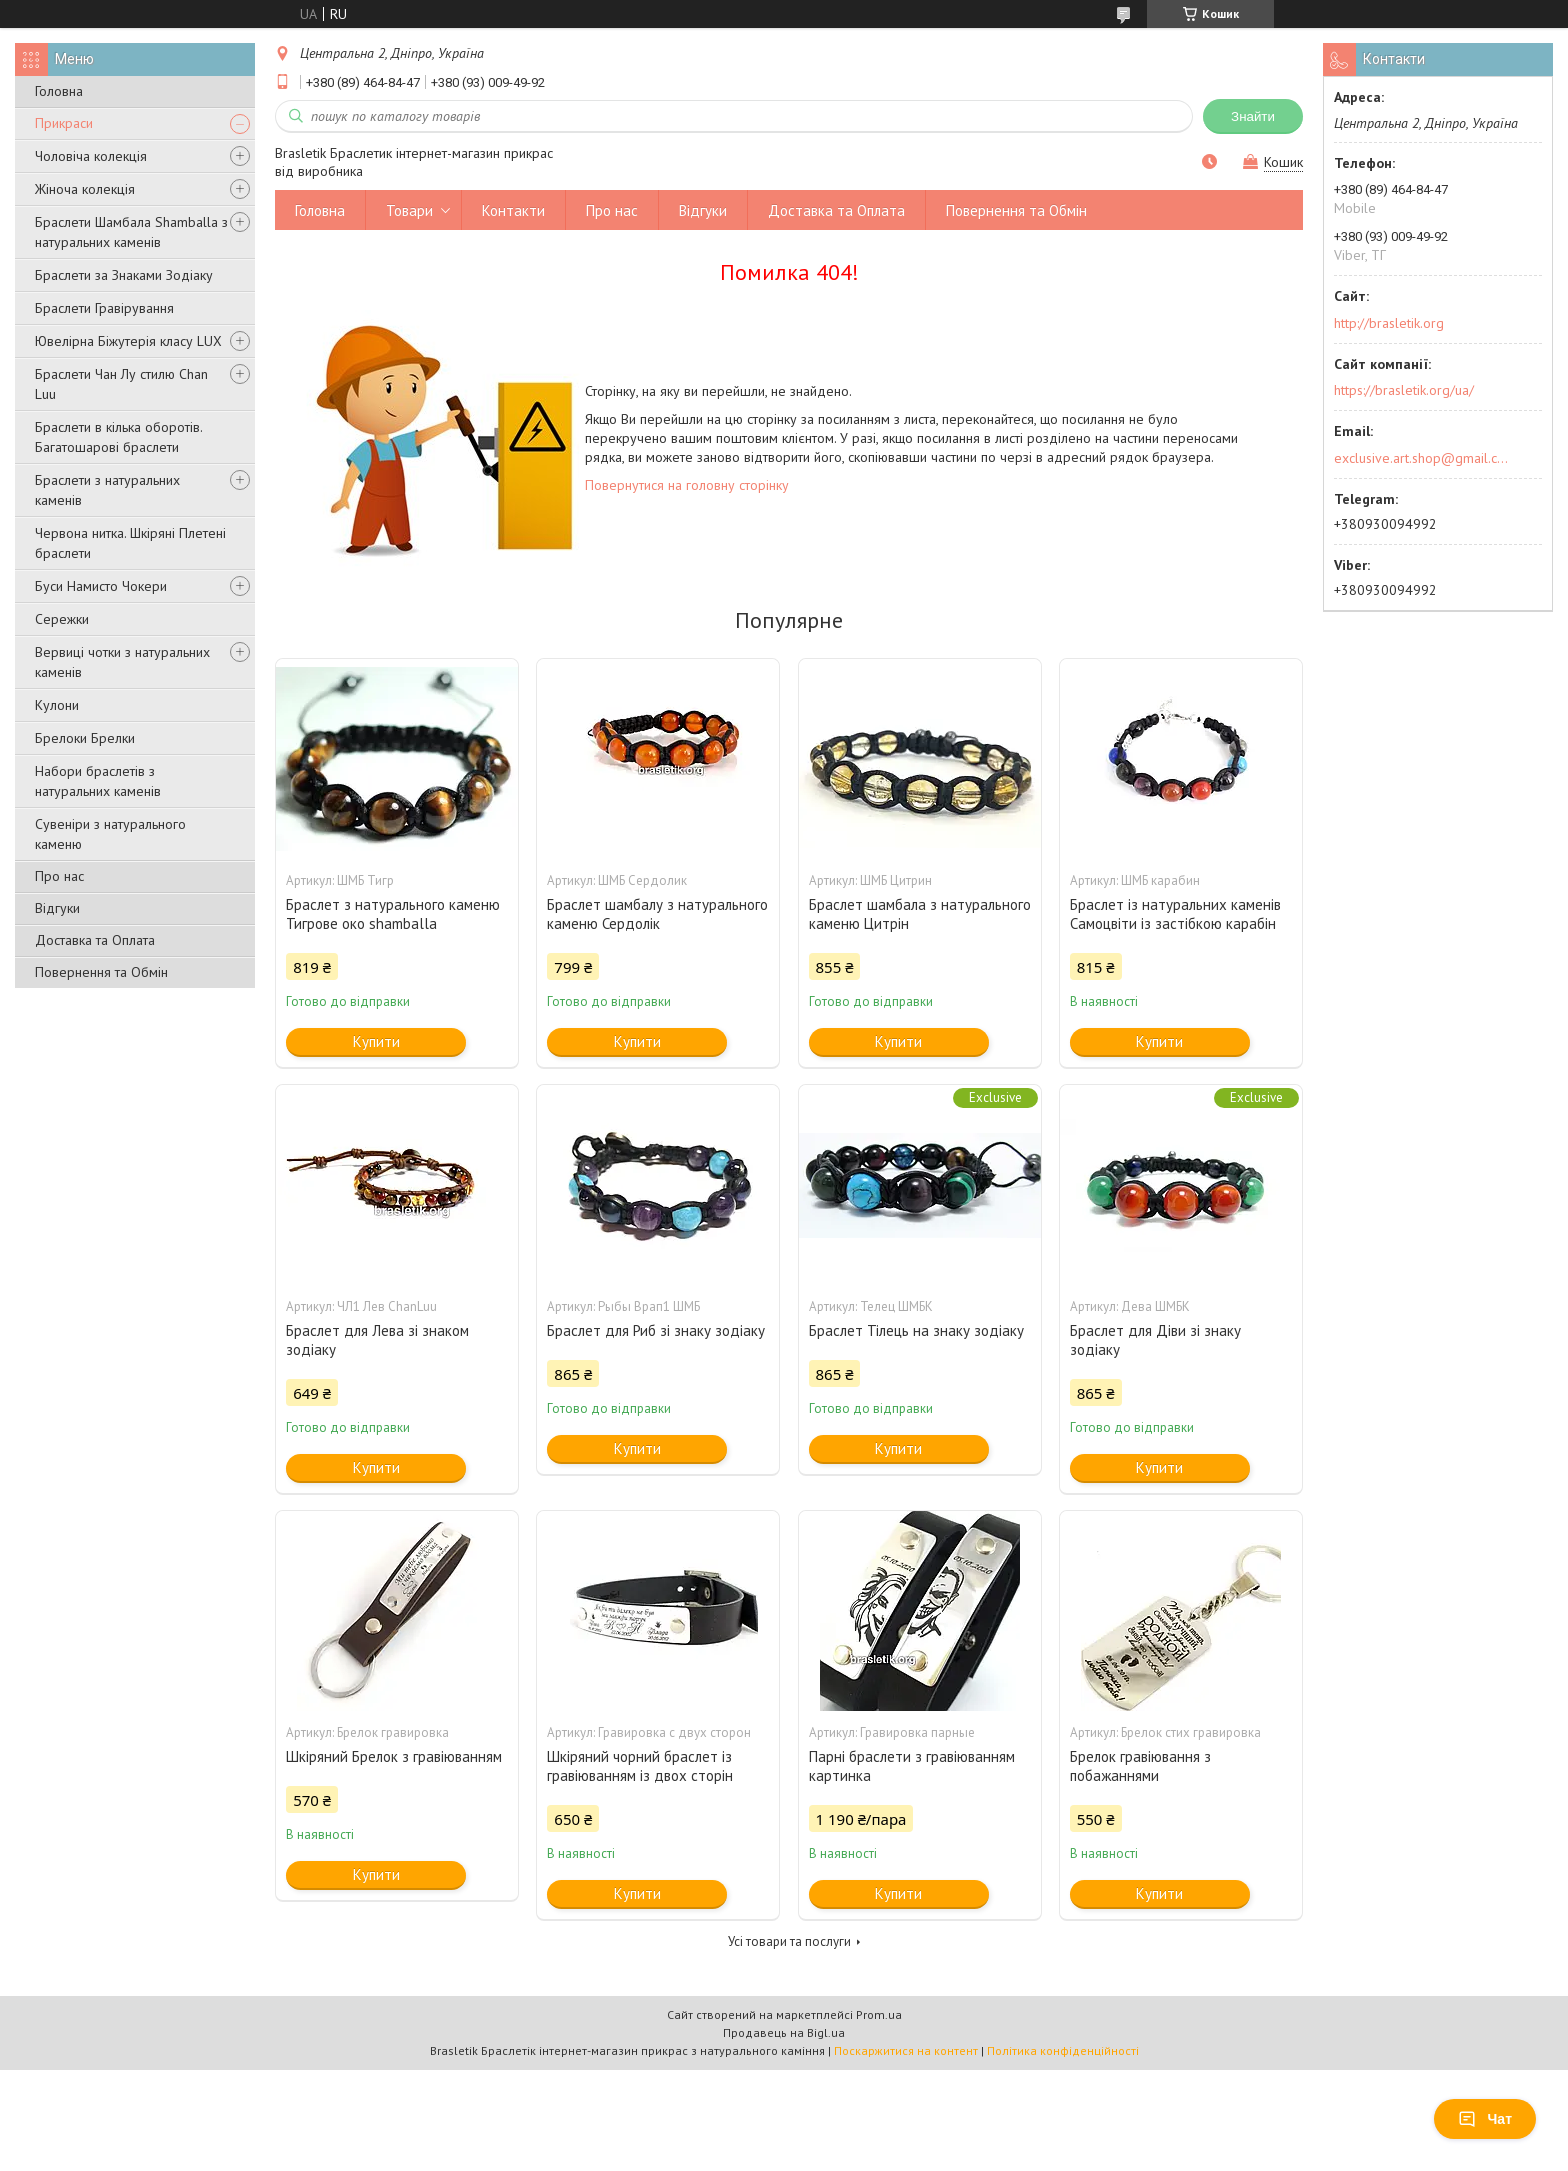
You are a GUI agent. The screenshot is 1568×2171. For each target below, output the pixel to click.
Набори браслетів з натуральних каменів (98, 781)
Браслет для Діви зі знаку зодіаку (1155, 1340)
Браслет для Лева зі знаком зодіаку (377, 1340)
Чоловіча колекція (91, 156)
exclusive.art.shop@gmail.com (1421, 458)
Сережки (62, 619)
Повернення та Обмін (101, 972)
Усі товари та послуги (789, 1941)
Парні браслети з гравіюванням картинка (912, 1766)
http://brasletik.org (1389, 323)
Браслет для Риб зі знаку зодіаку (656, 1330)
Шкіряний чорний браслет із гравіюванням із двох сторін (640, 1766)
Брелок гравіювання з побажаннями (1140, 1766)
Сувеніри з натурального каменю (110, 834)
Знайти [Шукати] (1253, 116)
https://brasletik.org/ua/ (1404, 390)
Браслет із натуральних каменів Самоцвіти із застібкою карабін (1175, 914)
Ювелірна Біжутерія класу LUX (128, 341)
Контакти (513, 210)
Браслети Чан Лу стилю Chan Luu (121, 384)
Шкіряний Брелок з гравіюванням (394, 1756)
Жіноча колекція (85, 189)
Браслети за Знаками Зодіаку (124, 275)
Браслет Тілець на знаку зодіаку (916, 1330)
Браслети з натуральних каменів (107, 490)
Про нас (59, 876)
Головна (59, 91)
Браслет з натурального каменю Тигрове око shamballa (393, 914)
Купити (376, 1041)
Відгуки (57, 908)
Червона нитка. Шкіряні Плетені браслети (130, 543)
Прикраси (64, 123)
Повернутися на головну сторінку (687, 485)
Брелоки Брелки (85, 738)
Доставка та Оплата (95, 940)
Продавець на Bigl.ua (784, 2032)
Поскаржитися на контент (906, 2050)
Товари (409, 210)
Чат (1485, 2119)
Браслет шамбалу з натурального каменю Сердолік (657, 914)
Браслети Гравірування (104, 308)
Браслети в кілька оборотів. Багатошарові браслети (118, 437)
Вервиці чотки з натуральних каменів (122, 662)
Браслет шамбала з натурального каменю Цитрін (920, 914)
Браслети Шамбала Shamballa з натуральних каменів (131, 232)
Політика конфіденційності (1063, 2050)
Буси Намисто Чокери (101, 586)
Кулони (57, 705)
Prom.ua (879, 2014)
